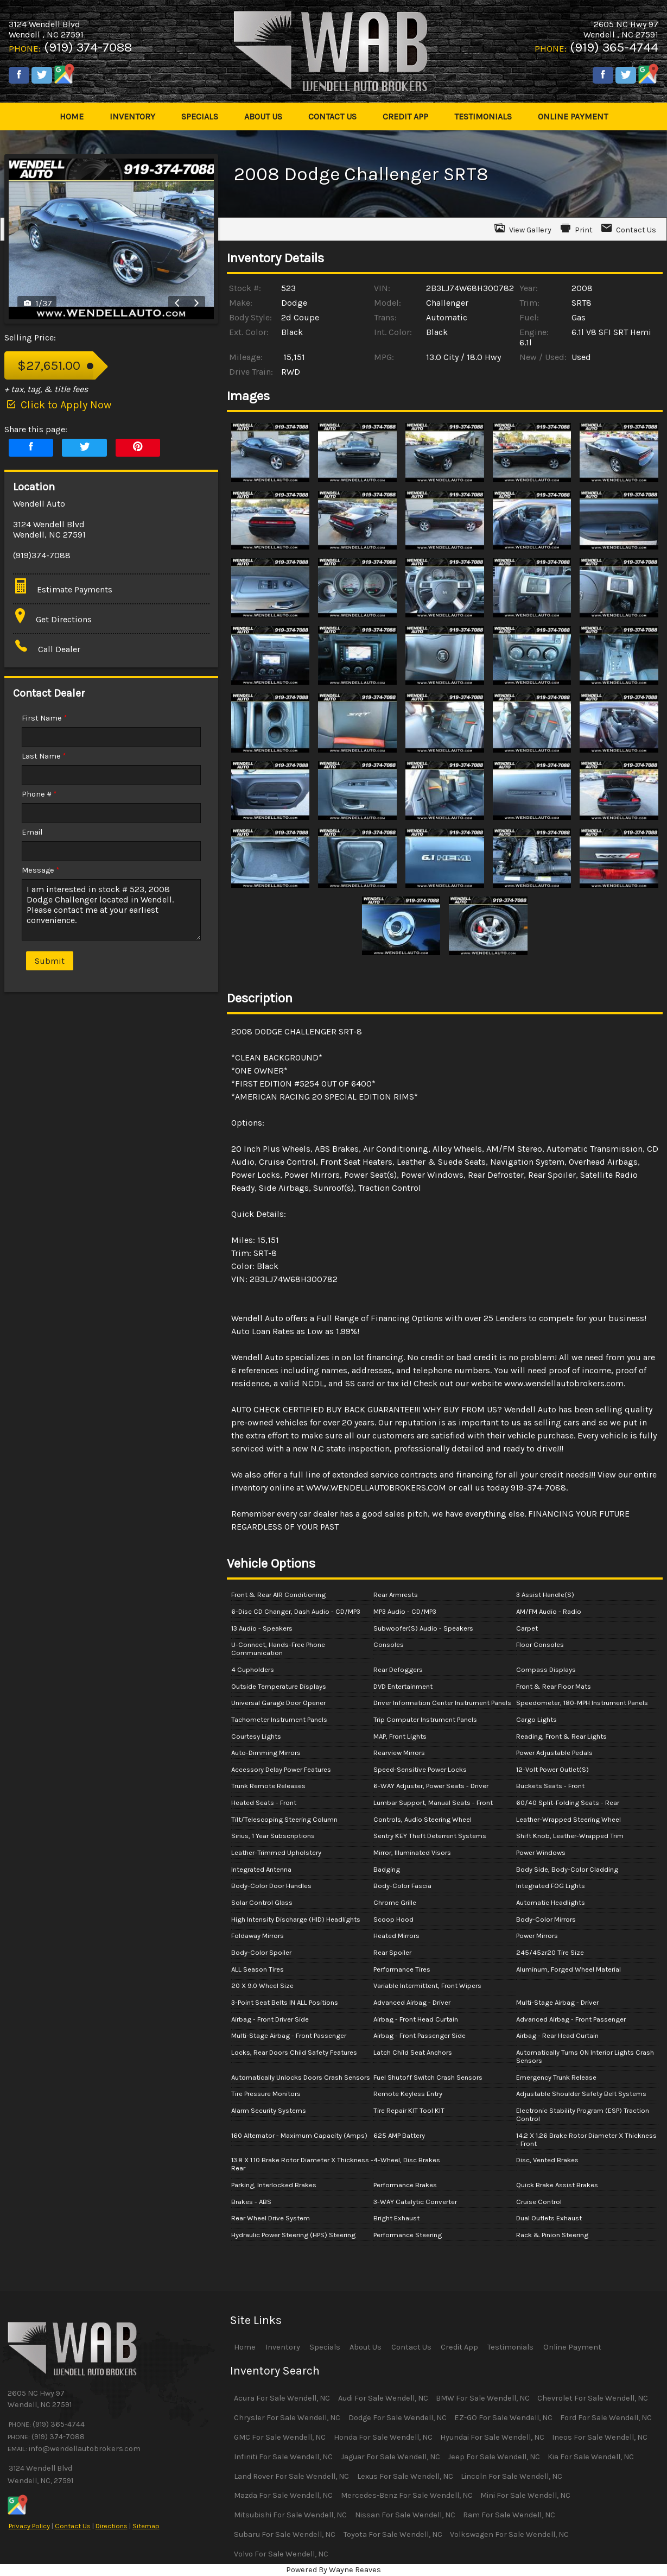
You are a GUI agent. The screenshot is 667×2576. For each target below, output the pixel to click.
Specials (324, 2347)
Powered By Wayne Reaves (333, 2569)
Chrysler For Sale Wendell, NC (287, 2417)
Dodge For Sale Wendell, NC (397, 2417)
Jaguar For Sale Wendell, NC (390, 2456)
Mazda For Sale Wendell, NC (283, 2495)
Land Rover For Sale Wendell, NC (291, 2476)
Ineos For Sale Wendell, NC (599, 2437)
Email (32, 832)
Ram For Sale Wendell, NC (509, 2515)
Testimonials (510, 2347)
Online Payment (572, 2347)
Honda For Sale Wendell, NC (383, 2437)
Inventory (282, 2347)
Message (41, 870)
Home (245, 2347)
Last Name (44, 756)
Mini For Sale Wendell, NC (525, 2495)
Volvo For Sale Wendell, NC (281, 2554)
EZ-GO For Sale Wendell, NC (503, 2417)
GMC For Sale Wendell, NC (280, 2437)
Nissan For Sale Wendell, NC (405, 2515)
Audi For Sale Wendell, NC (383, 2398)
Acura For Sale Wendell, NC (282, 2398)
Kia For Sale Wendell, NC (591, 2456)
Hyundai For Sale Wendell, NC (492, 2437)
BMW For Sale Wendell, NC (483, 2398)
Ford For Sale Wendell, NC (606, 2417)
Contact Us (73, 2526)
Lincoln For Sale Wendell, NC (511, 2476)
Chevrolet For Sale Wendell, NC (592, 2398)
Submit (50, 961)
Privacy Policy (29, 2526)
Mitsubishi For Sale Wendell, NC (290, 2515)
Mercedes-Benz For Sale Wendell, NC (407, 2495)
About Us (366, 2347)
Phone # (39, 794)
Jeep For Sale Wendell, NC (494, 2456)
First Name (44, 718)
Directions (112, 2526)
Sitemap (146, 2526)
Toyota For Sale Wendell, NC (393, 2534)
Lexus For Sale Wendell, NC (405, 2476)
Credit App (459, 2347)
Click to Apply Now (57, 405)
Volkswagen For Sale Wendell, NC (509, 2534)
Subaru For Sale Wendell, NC (284, 2534)
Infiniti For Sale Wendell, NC (283, 2456)
